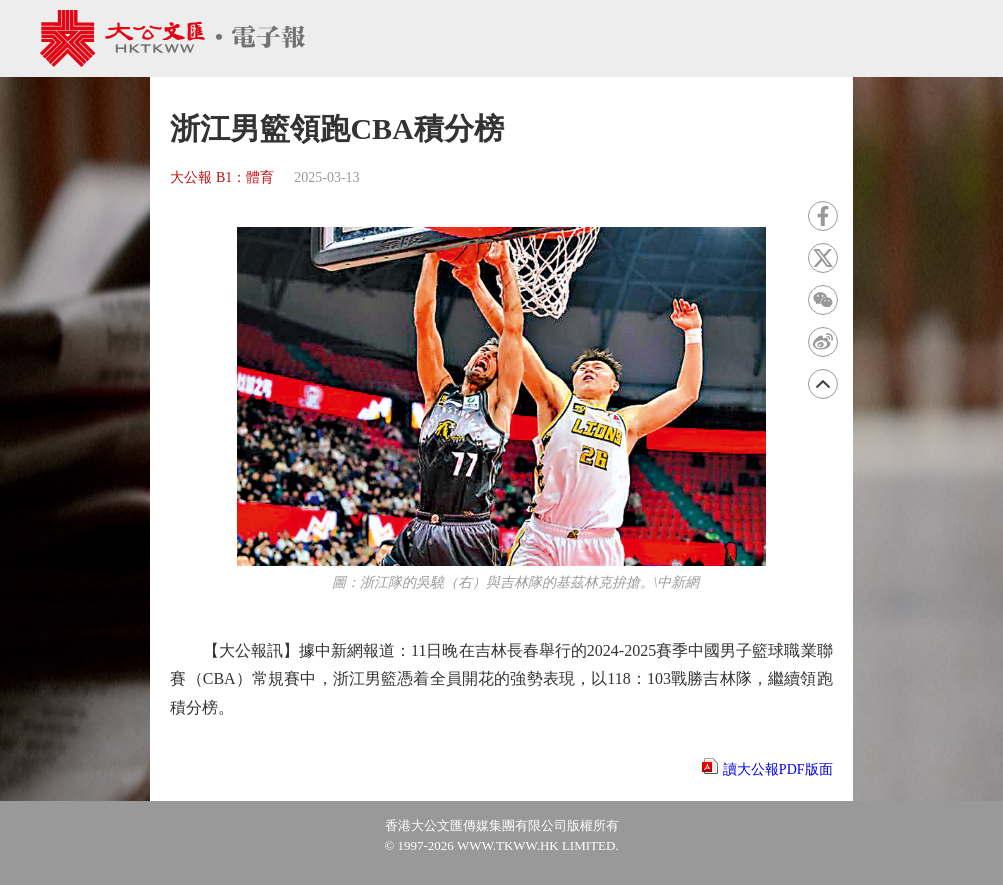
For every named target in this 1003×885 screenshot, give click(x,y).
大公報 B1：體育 (222, 177)
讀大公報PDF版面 (778, 769)
